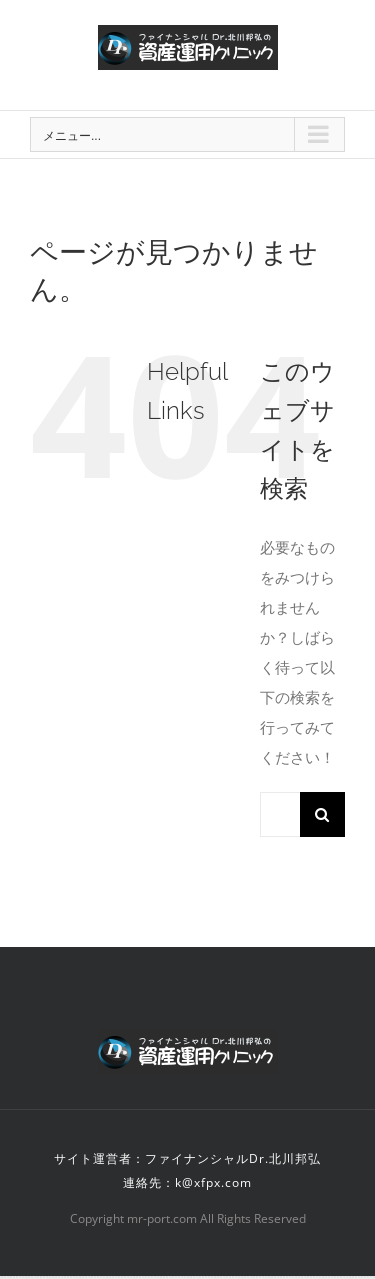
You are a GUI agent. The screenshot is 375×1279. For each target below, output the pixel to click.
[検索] (322, 814)
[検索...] (280, 814)
